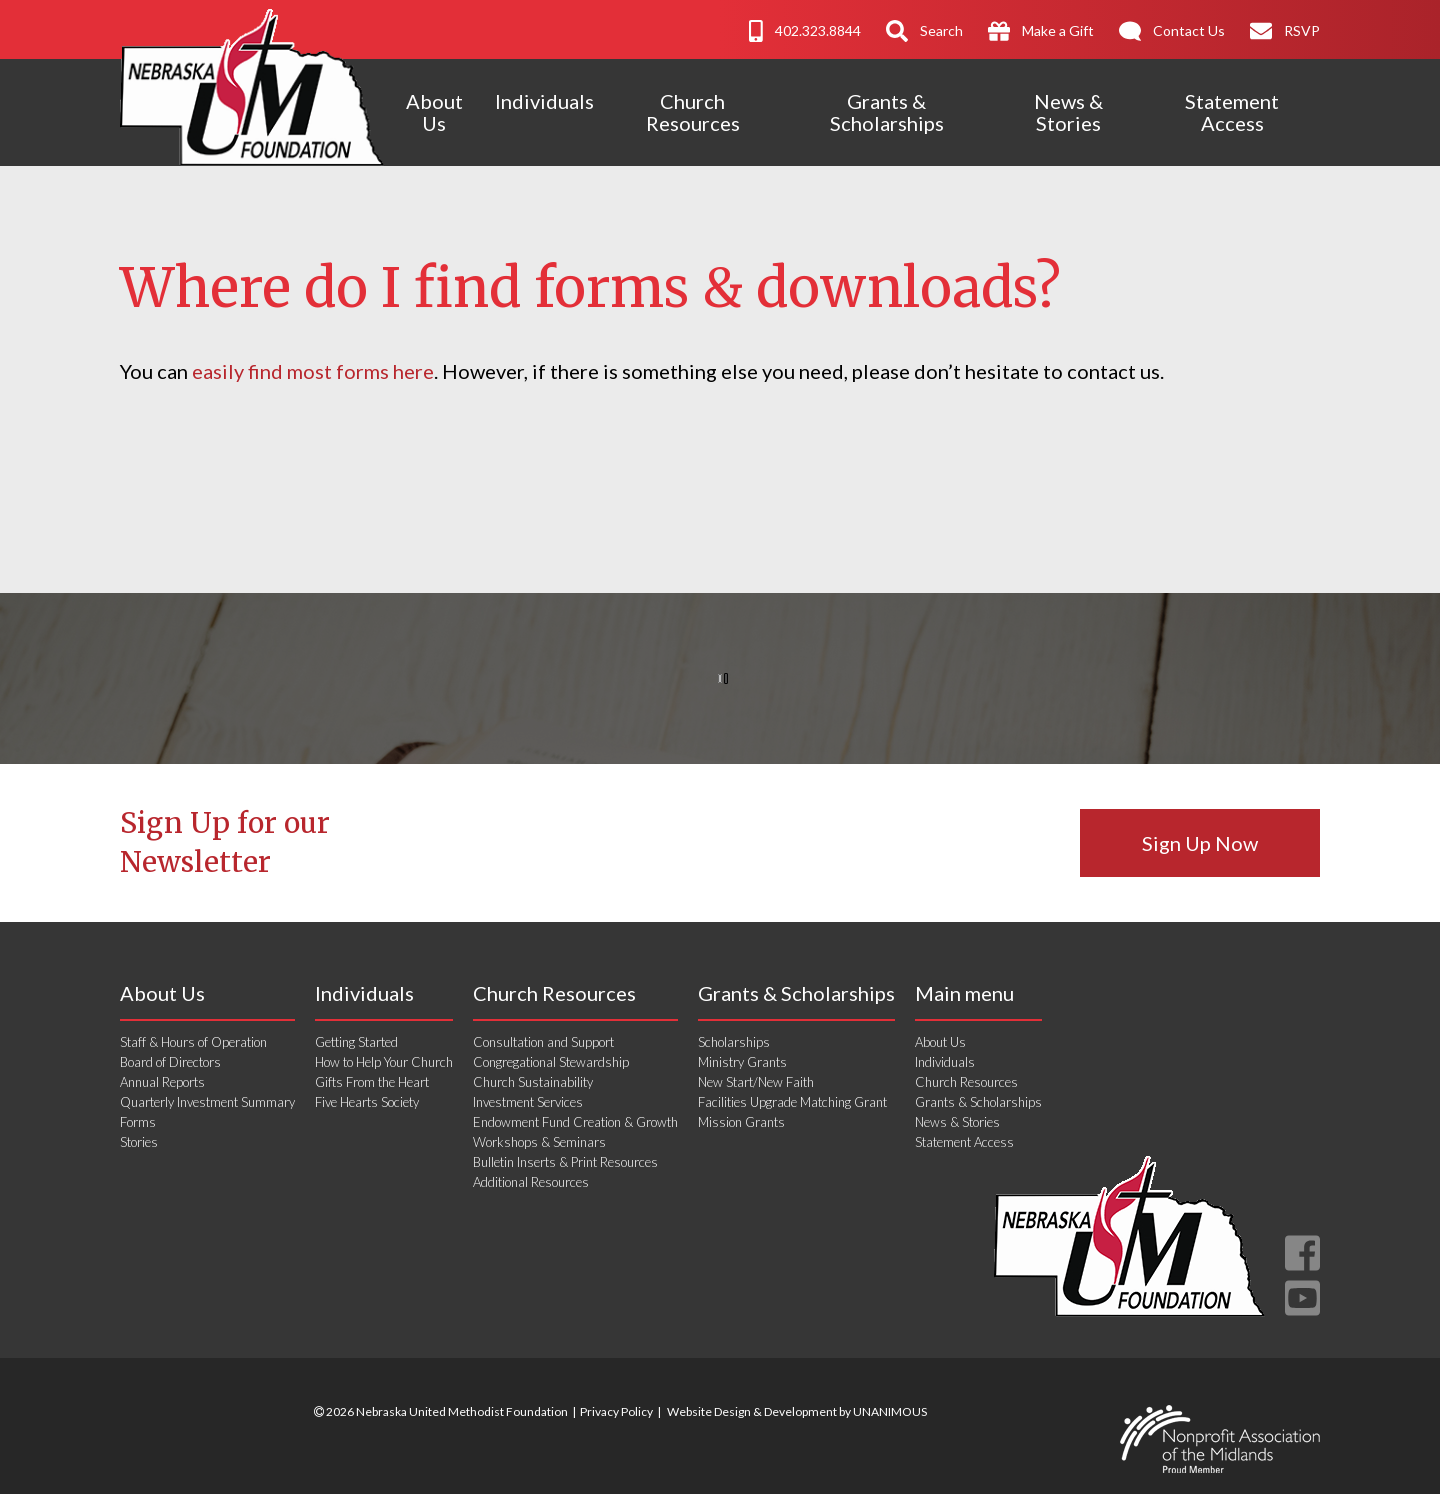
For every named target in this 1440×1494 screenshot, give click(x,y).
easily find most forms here (313, 371)
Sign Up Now (1200, 843)
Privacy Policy (616, 1411)
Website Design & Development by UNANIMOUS (797, 1411)
